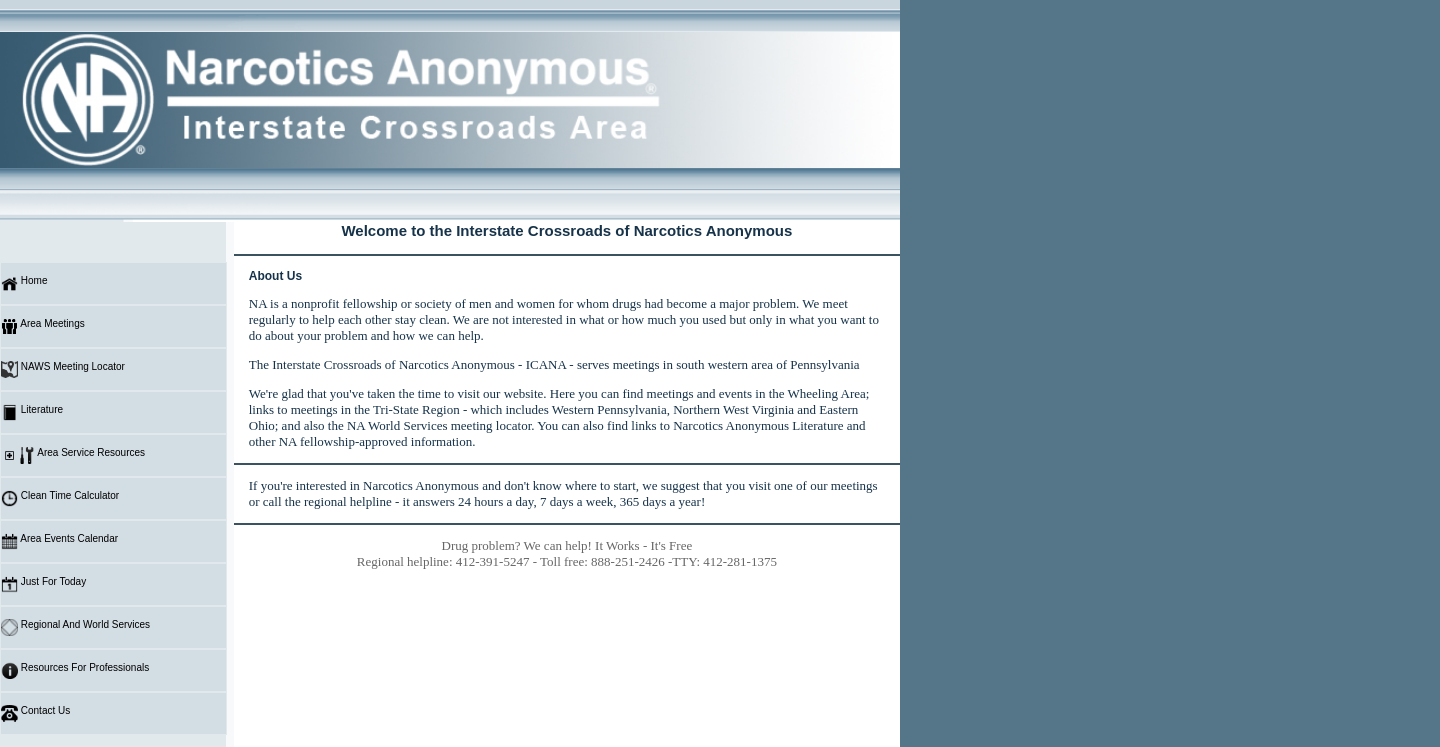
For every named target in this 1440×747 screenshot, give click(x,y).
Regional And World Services (75, 627)
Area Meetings (43, 326)
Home (24, 283)
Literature (32, 412)
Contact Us (35, 713)
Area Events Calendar (59, 541)
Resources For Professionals (75, 670)
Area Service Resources (73, 455)
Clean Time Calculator (60, 498)
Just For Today (43, 584)
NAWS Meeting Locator (63, 369)
